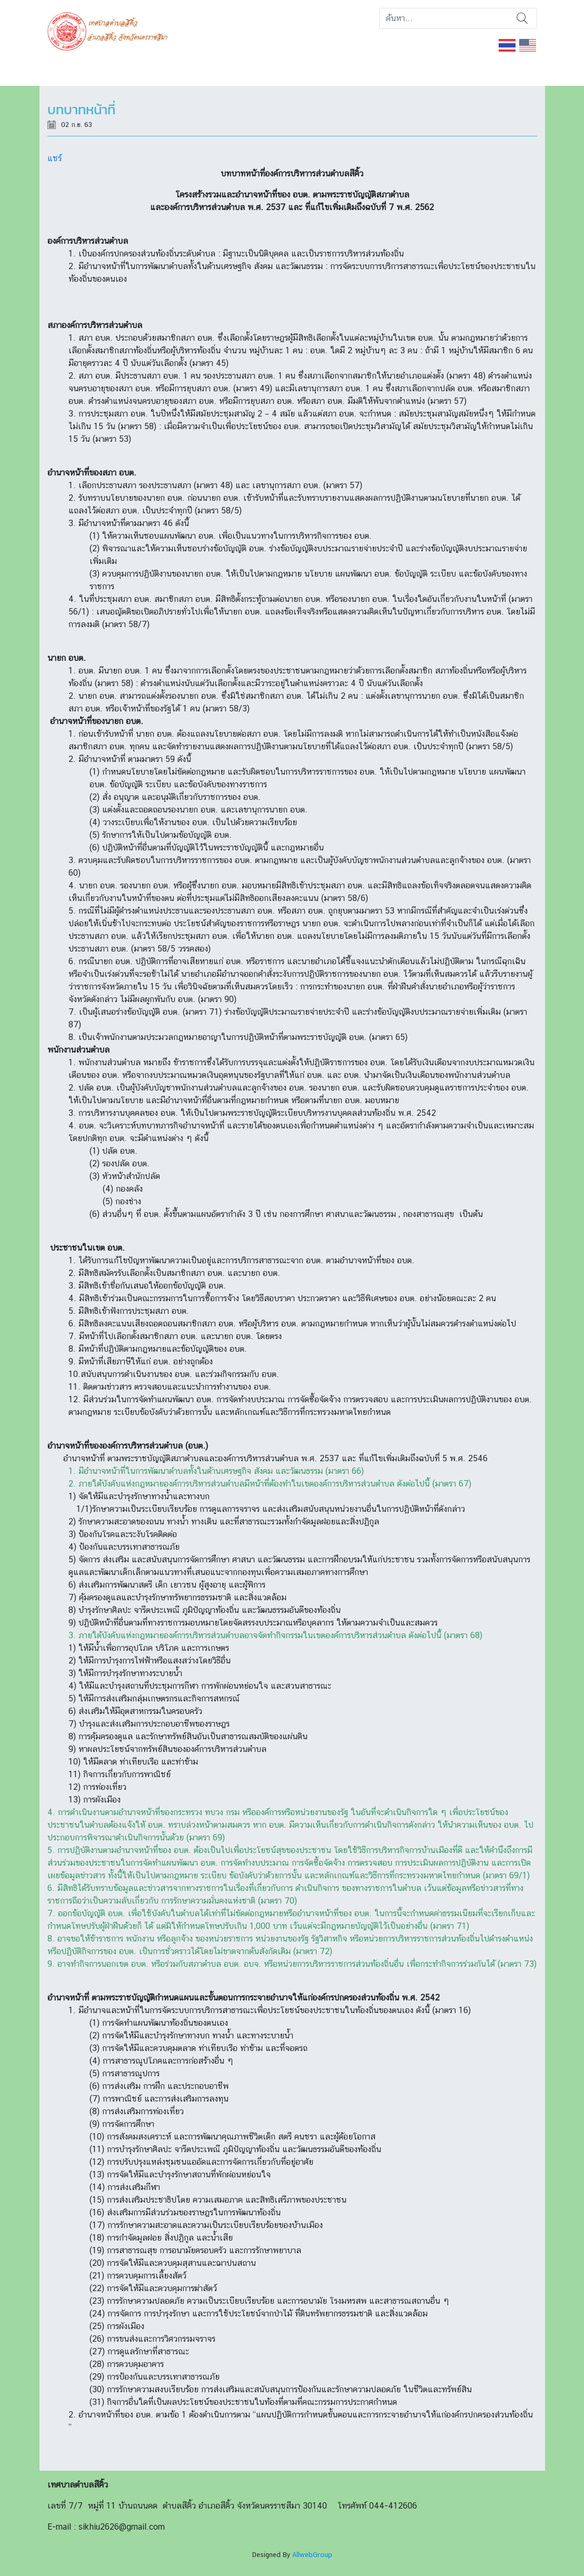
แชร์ (54, 158)
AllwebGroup (312, 2555)
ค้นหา (522, 18)
